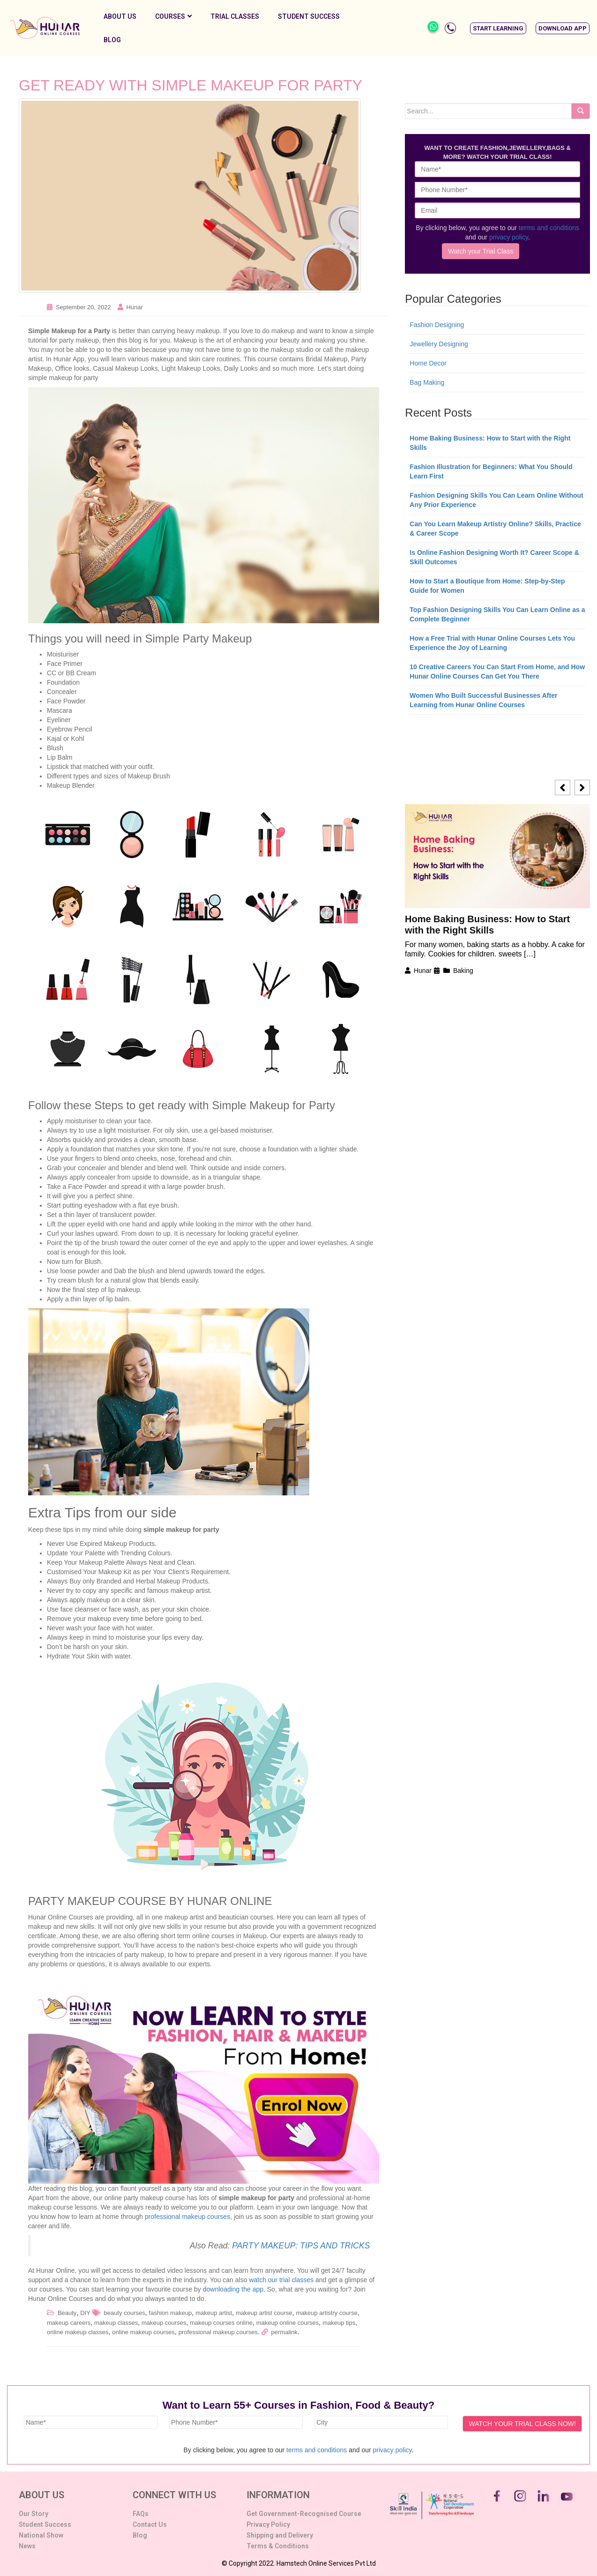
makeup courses (164, 2322)
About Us (120, 16)
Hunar (134, 307)
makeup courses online (221, 2322)
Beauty (67, 2312)
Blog (112, 40)
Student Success (309, 16)
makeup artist (213, 2312)
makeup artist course (264, 2312)
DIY (85, 2312)
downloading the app (233, 2289)
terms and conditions (549, 227)
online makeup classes (78, 2332)
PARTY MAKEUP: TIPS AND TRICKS (301, 2245)
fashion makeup (170, 2312)
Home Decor (428, 363)
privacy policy (508, 237)
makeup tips (338, 2322)
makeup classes (116, 2322)
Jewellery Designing (439, 344)
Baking (463, 970)
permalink (284, 2332)
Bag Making (427, 382)
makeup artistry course (327, 2312)
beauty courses (124, 2312)
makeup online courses (287, 2322)
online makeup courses (143, 2332)
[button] (498, 28)
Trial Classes (234, 16)
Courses (173, 16)
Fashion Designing (437, 325)
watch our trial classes (281, 2280)
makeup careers (68, 2322)
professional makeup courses (187, 2216)
